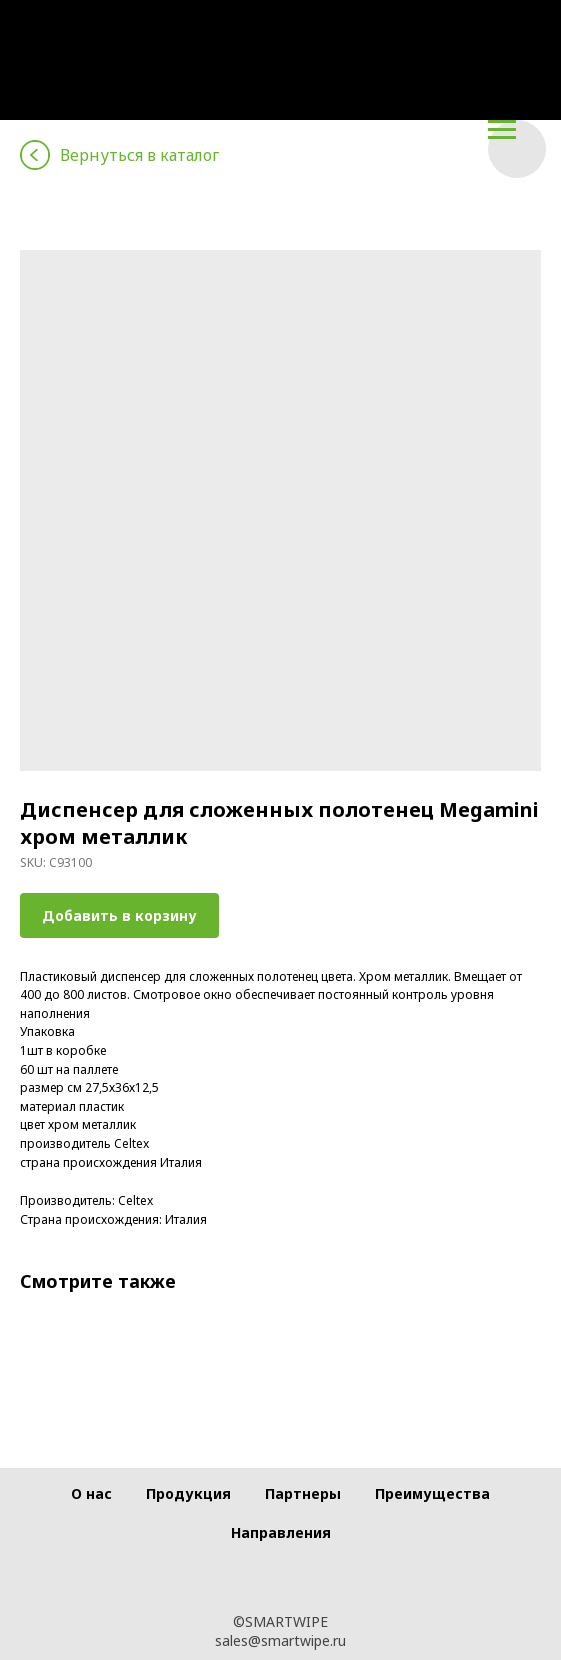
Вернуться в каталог (139, 155)
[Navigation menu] (502, 130)
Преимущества (432, 1493)
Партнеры (303, 1493)
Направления (281, 1532)
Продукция (188, 1493)
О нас (91, 1493)
